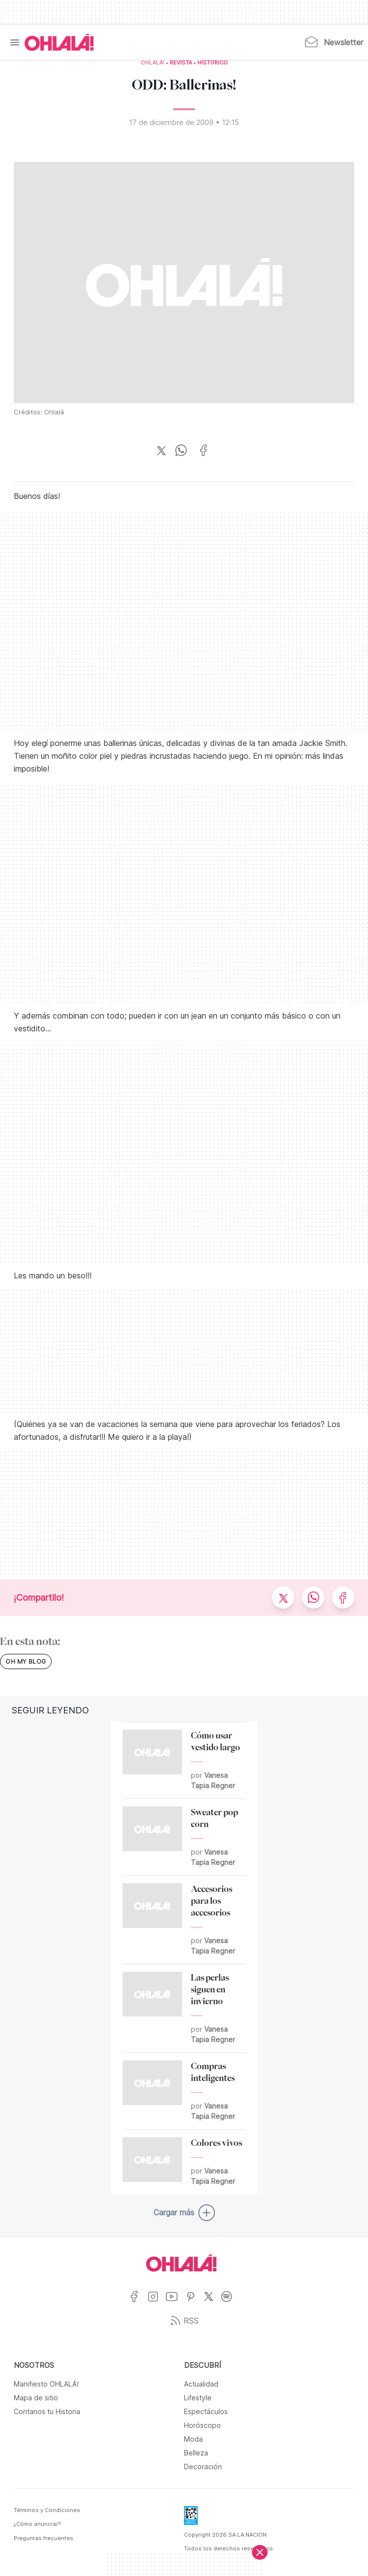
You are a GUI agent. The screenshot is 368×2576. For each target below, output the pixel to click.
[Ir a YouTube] (175, 2302)
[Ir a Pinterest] (194, 2303)
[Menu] (15, 42)
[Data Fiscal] (191, 2518)
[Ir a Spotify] (230, 2302)
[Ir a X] (212, 2303)
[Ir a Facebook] (138, 2303)
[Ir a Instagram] (157, 2303)
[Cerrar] (260, 2552)
